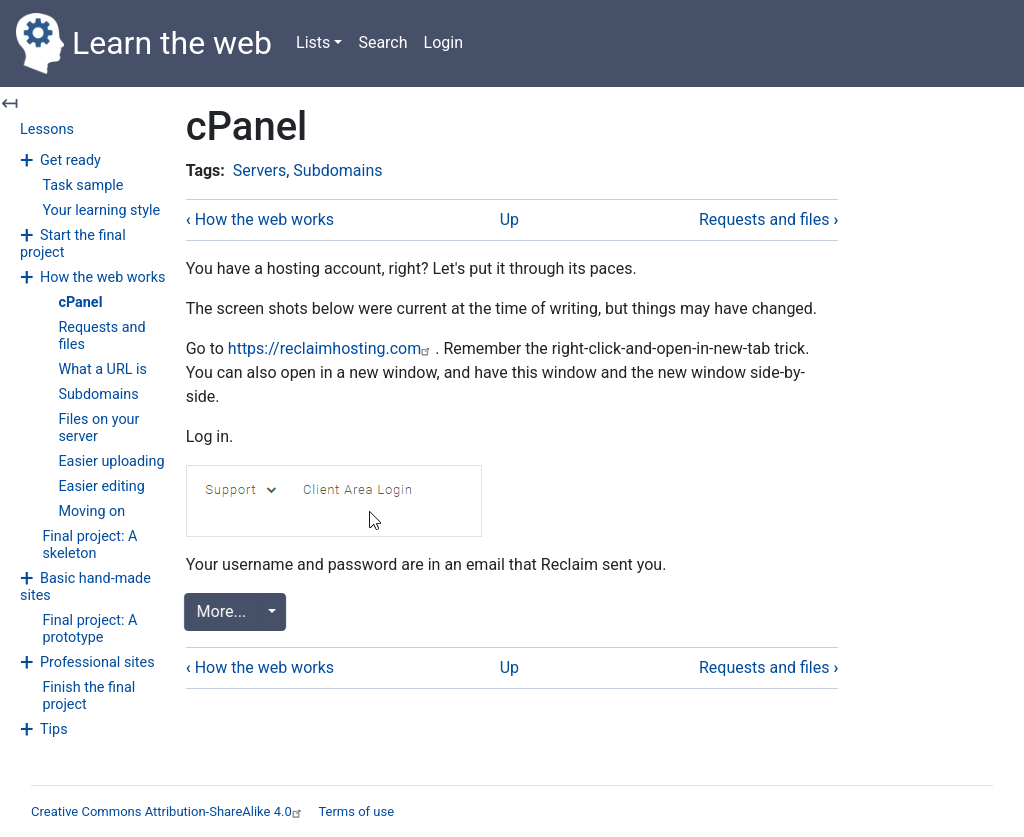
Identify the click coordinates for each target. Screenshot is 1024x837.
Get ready (70, 160)
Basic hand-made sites (85, 587)
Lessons (47, 129)
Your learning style (101, 210)
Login (443, 42)
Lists (313, 42)
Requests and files (768, 219)
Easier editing (101, 486)
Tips (54, 729)
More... (225, 611)
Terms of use (356, 811)
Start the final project (73, 244)
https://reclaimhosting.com (331, 348)
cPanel (80, 302)
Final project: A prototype (89, 629)
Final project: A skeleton (89, 545)
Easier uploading (111, 461)
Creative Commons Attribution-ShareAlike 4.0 (168, 811)
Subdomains (98, 394)
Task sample (82, 185)
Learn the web (144, 43)
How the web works (102, 277)
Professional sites (97, 662)
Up (509, 219)
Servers (259, 170)
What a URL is (102, 369)
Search (382, 42)
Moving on (91, 511)
